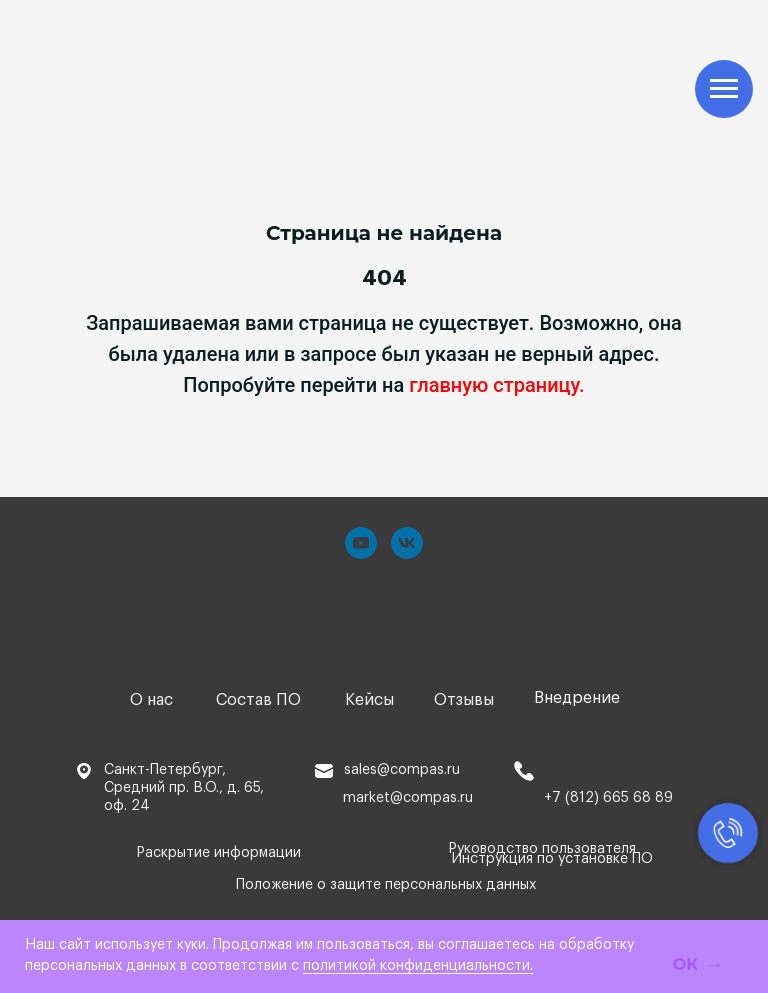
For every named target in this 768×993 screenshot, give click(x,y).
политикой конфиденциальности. (418, 966)
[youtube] (361, 543)
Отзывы (464, 700)
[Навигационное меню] (724, 89)
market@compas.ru (408, 798)
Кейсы (369, 700)
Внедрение (577, 698)
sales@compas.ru (402, 770)
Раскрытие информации (218, 853)
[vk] (407, 543)
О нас (151, 700)
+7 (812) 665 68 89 (608, 798)
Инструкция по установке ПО (552, 859)
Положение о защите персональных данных (386, 885)
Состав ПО (258, 700)
